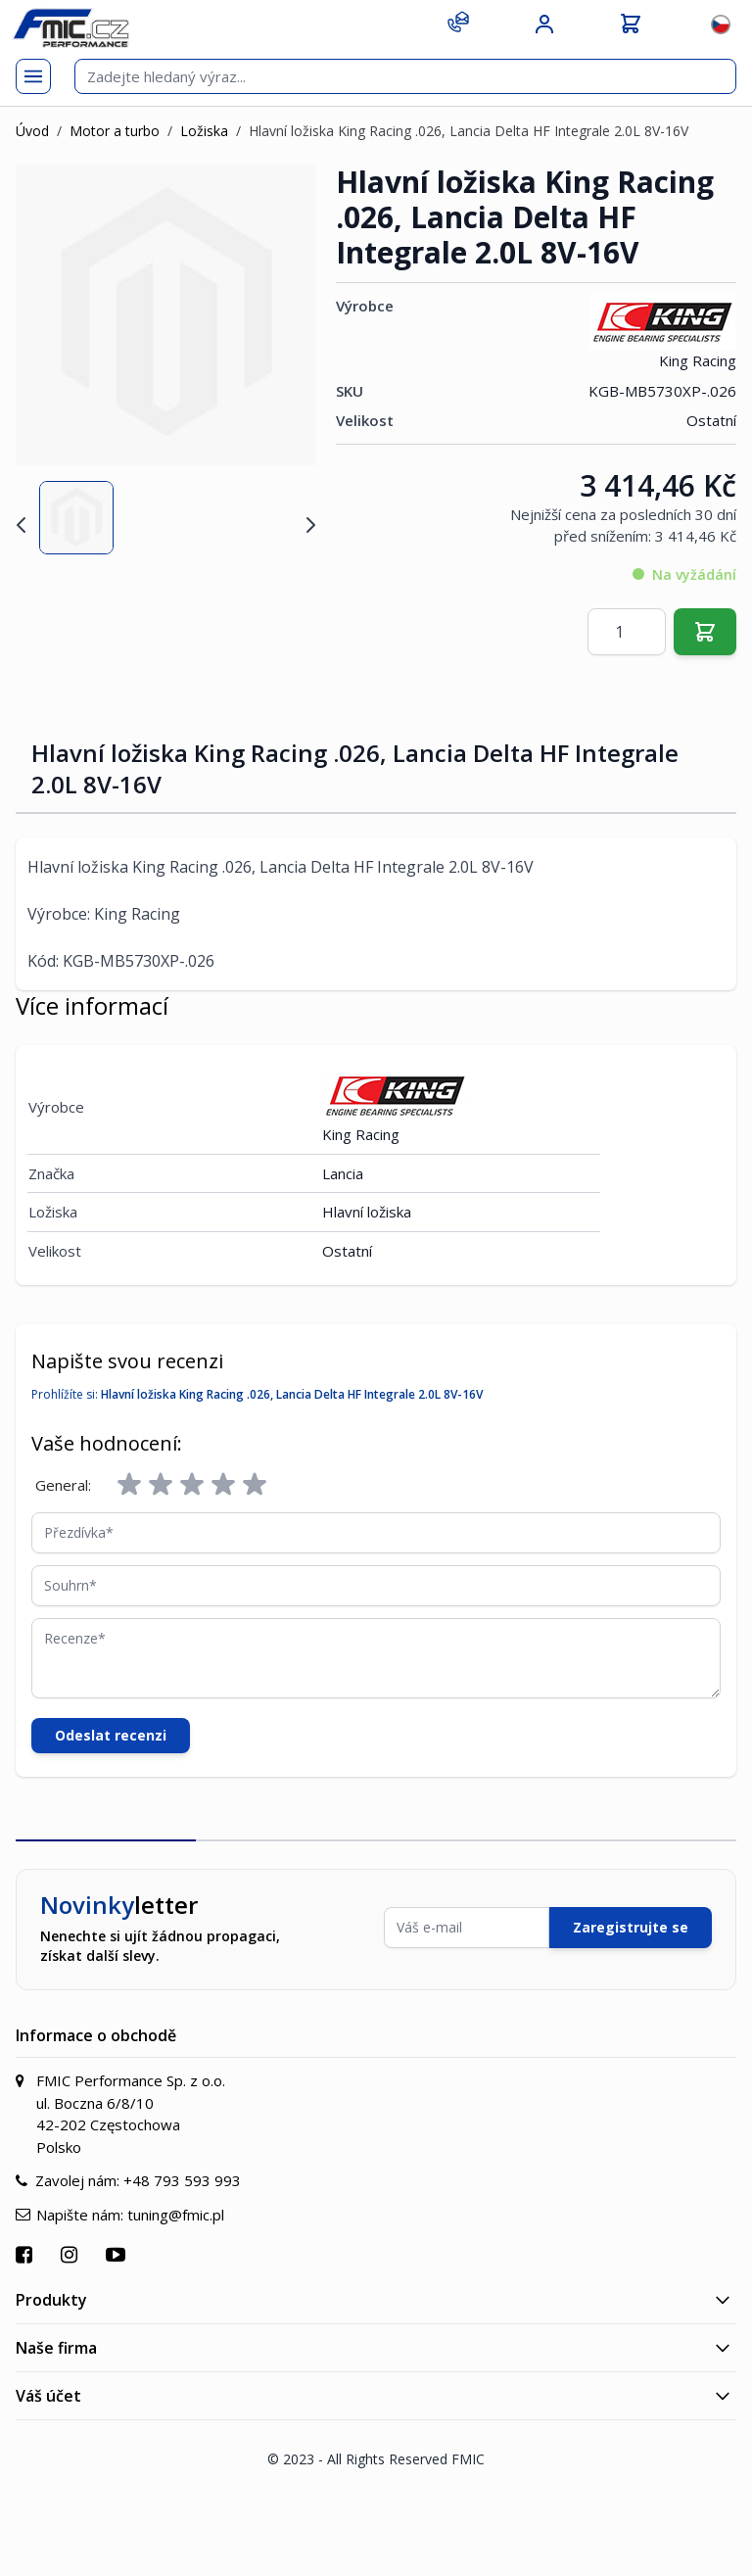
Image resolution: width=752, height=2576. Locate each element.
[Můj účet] (544, 24)
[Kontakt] (458, 21)
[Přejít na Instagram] (71, 2254)
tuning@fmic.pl (175, 2214)
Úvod (32, 130)
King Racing (662, 332)
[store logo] (70, 28)
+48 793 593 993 (182, 2180)
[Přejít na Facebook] (26, 2254)
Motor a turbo (115, 130)
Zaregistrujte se (630, 1927)
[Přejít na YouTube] (118, 2254)
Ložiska (204, 130)
